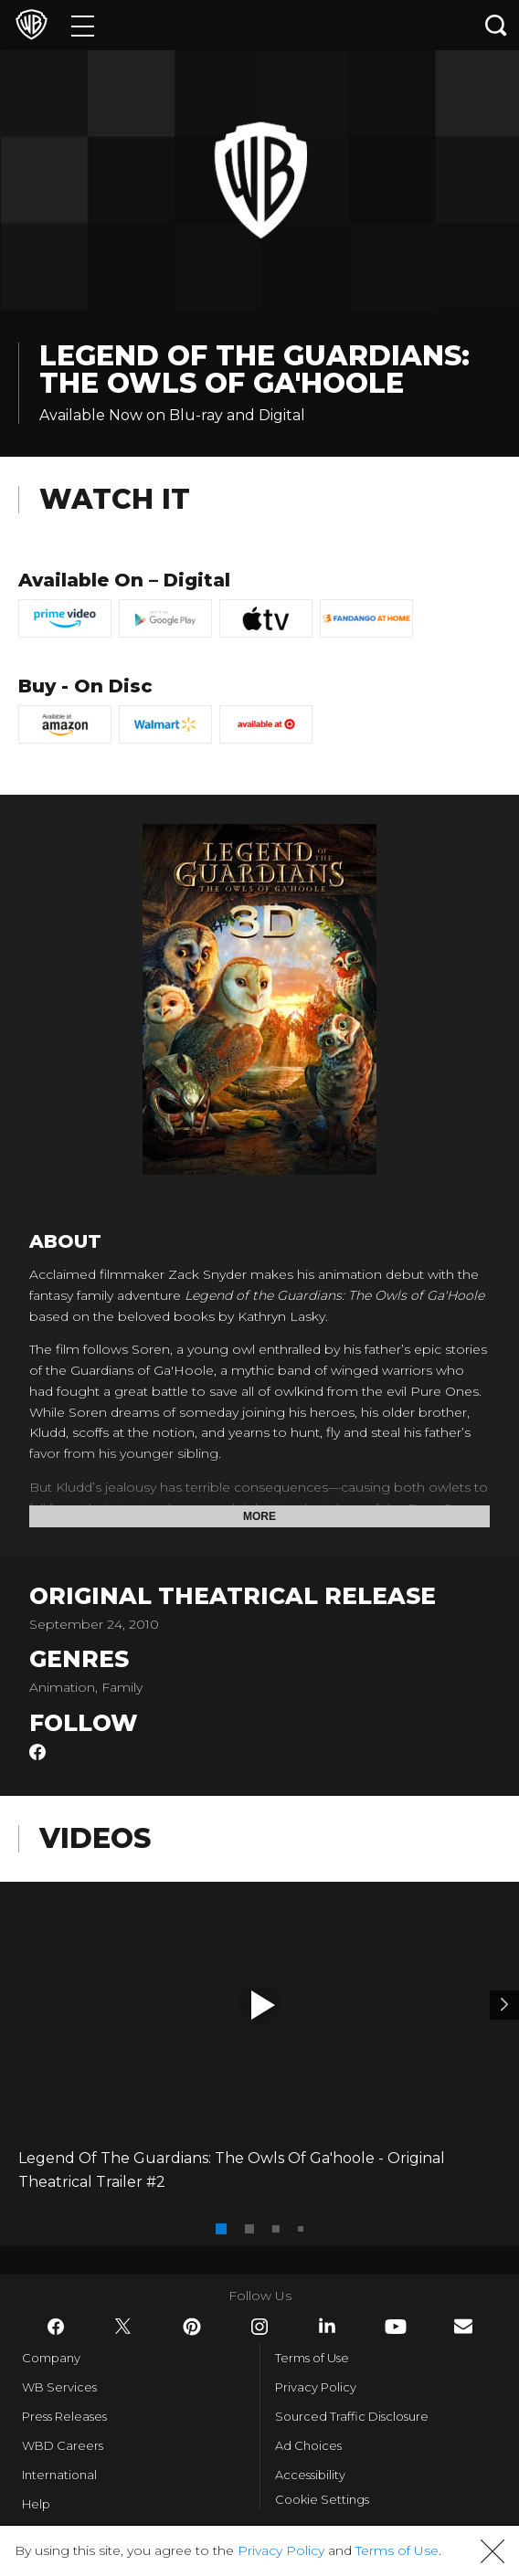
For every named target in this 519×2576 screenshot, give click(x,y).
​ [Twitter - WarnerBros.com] (123, 2326)
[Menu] (82, 25)
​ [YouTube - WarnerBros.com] (396, 2326)
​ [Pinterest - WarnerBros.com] (192, 2326)
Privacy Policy (315, 2387)
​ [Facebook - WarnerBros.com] (56, 2326)
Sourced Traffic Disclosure (352, 2416)
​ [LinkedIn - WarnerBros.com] (327, 2325)
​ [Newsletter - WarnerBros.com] (463, 2326)
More (259, 1516)
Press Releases (64, 2416)
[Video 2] (504, 2005)
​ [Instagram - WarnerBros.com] (259, 2326)
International (59, 2474)
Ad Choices (308, 2445)
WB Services (59, 2387)
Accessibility (310, 2474)
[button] (263, 2005)
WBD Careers (62, 2445)
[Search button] (496, 25)
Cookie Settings (322, 2499)
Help (36, 2504)
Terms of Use (312, 2357)
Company (51, 2357)
